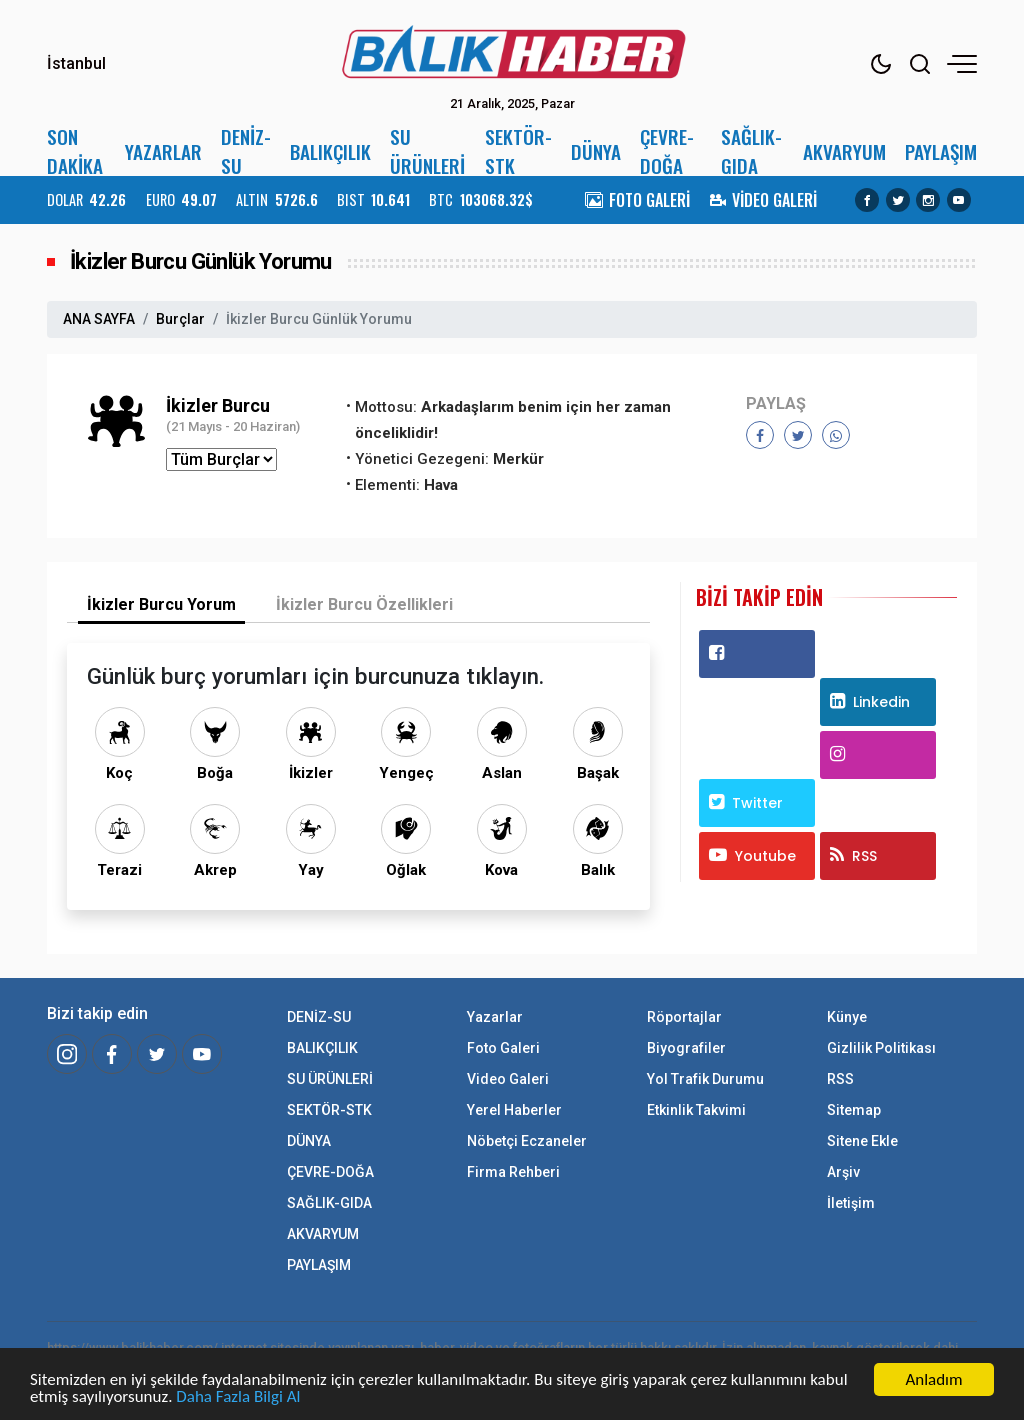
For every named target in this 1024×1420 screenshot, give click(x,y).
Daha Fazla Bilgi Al (238, 1397)
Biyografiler (686, 1048)
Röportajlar (684, 1017)
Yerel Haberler (514, 1110)
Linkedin (870, 702)
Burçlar (180, 319)
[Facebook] (112, 1054)
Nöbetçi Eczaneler (527, 1141)
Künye (847, 1017)
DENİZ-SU (246, 151)
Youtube (752, 856)
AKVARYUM (844, 151)
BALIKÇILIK (330, 151)
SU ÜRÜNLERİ (427, 151)
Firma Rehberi (513, 1172)
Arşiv (843, 1172)
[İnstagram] (67, 1054)
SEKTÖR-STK (518, 151)
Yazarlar (495, 1017)
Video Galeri (508, 1079)
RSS (853, 856)
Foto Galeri (503, 1048)
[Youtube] (202, 1054)
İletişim (851, 1203)
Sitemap (854, 1110)
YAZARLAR (163, 151)
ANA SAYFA (99, 319)
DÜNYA (596, 151)
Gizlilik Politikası (881, 1048)
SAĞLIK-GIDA (751, 151)
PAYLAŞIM (941, 151)
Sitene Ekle (862, 1141)
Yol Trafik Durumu (705, 1079)
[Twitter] (157, 1054)
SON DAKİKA (75, 151)
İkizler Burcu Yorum (161, 604)
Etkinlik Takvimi (696, 1110)
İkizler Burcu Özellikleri (364, 604)
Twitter (746, 803)
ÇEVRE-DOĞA (667, 151)
